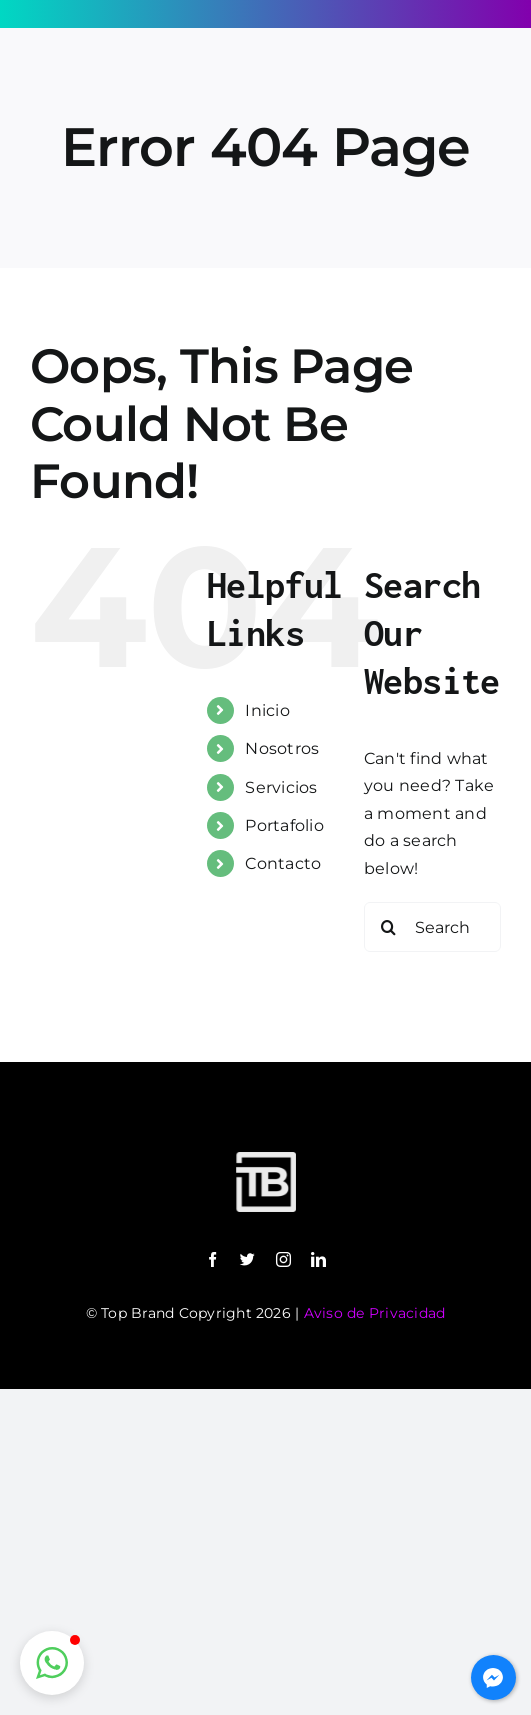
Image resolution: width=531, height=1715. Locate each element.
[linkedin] (318, 1259)
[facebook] (212, 1259)
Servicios (281, 787)
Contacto (283, 863)
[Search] (389, 927)
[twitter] (247, 1259)
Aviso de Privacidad (375, 1313)
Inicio (267, 710)
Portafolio (284, 825)
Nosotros (282, 748)
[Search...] (432, 927)
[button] (52, 1663)
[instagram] (283, 1259)
